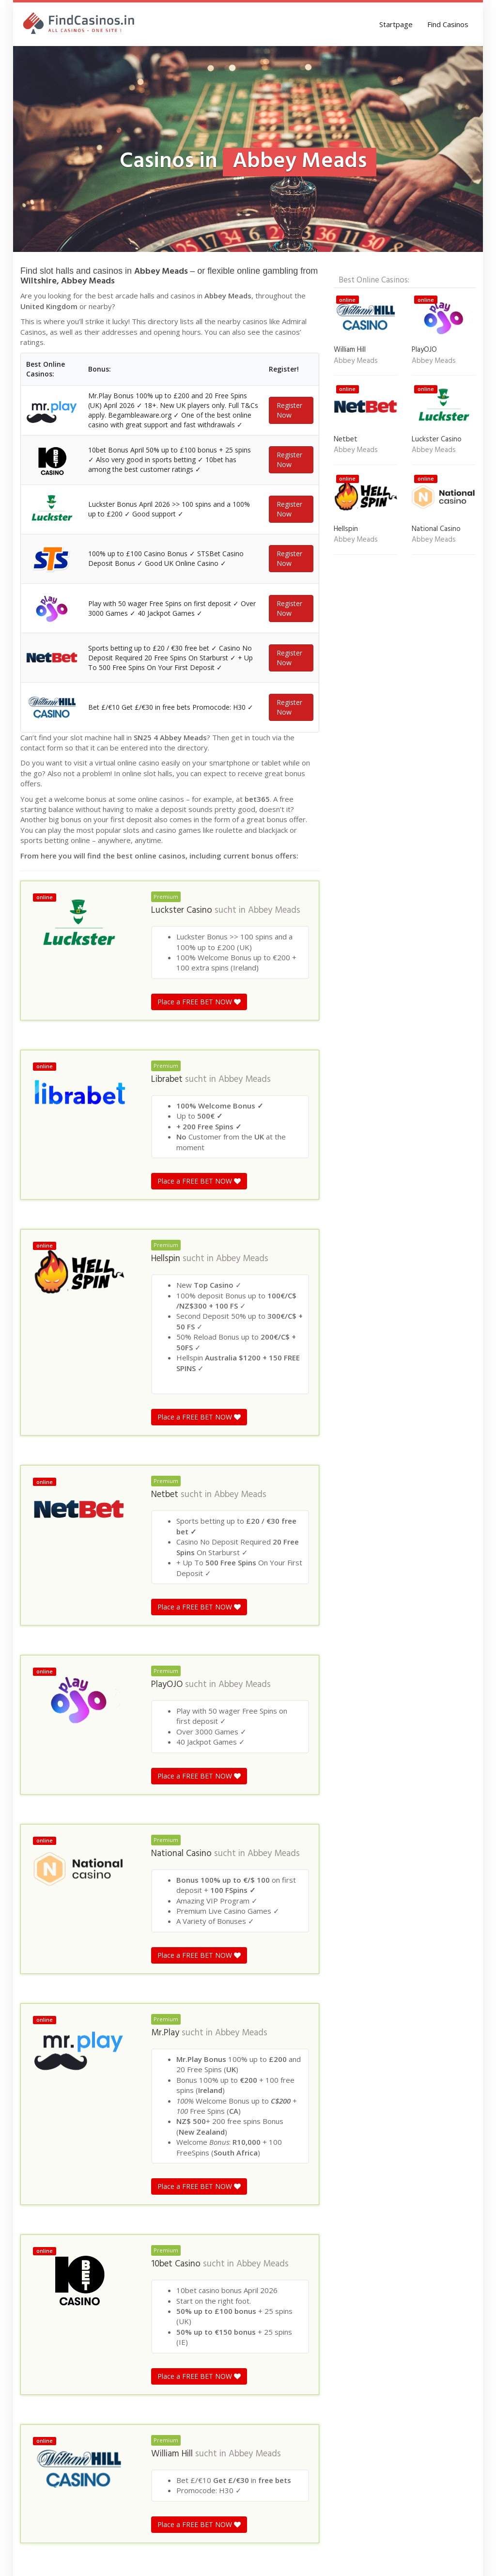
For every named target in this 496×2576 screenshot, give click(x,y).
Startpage (396, 24)
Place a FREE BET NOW (199, 1241)
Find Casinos (447, 24)
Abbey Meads (274, 1150)
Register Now (289, 427)
